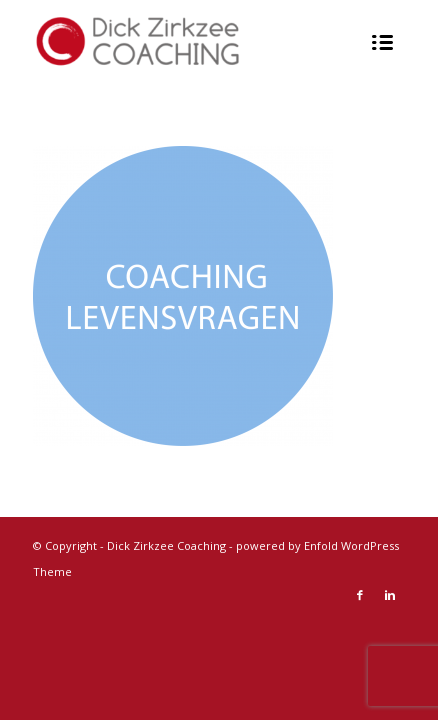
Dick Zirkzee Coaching (166, 545)
